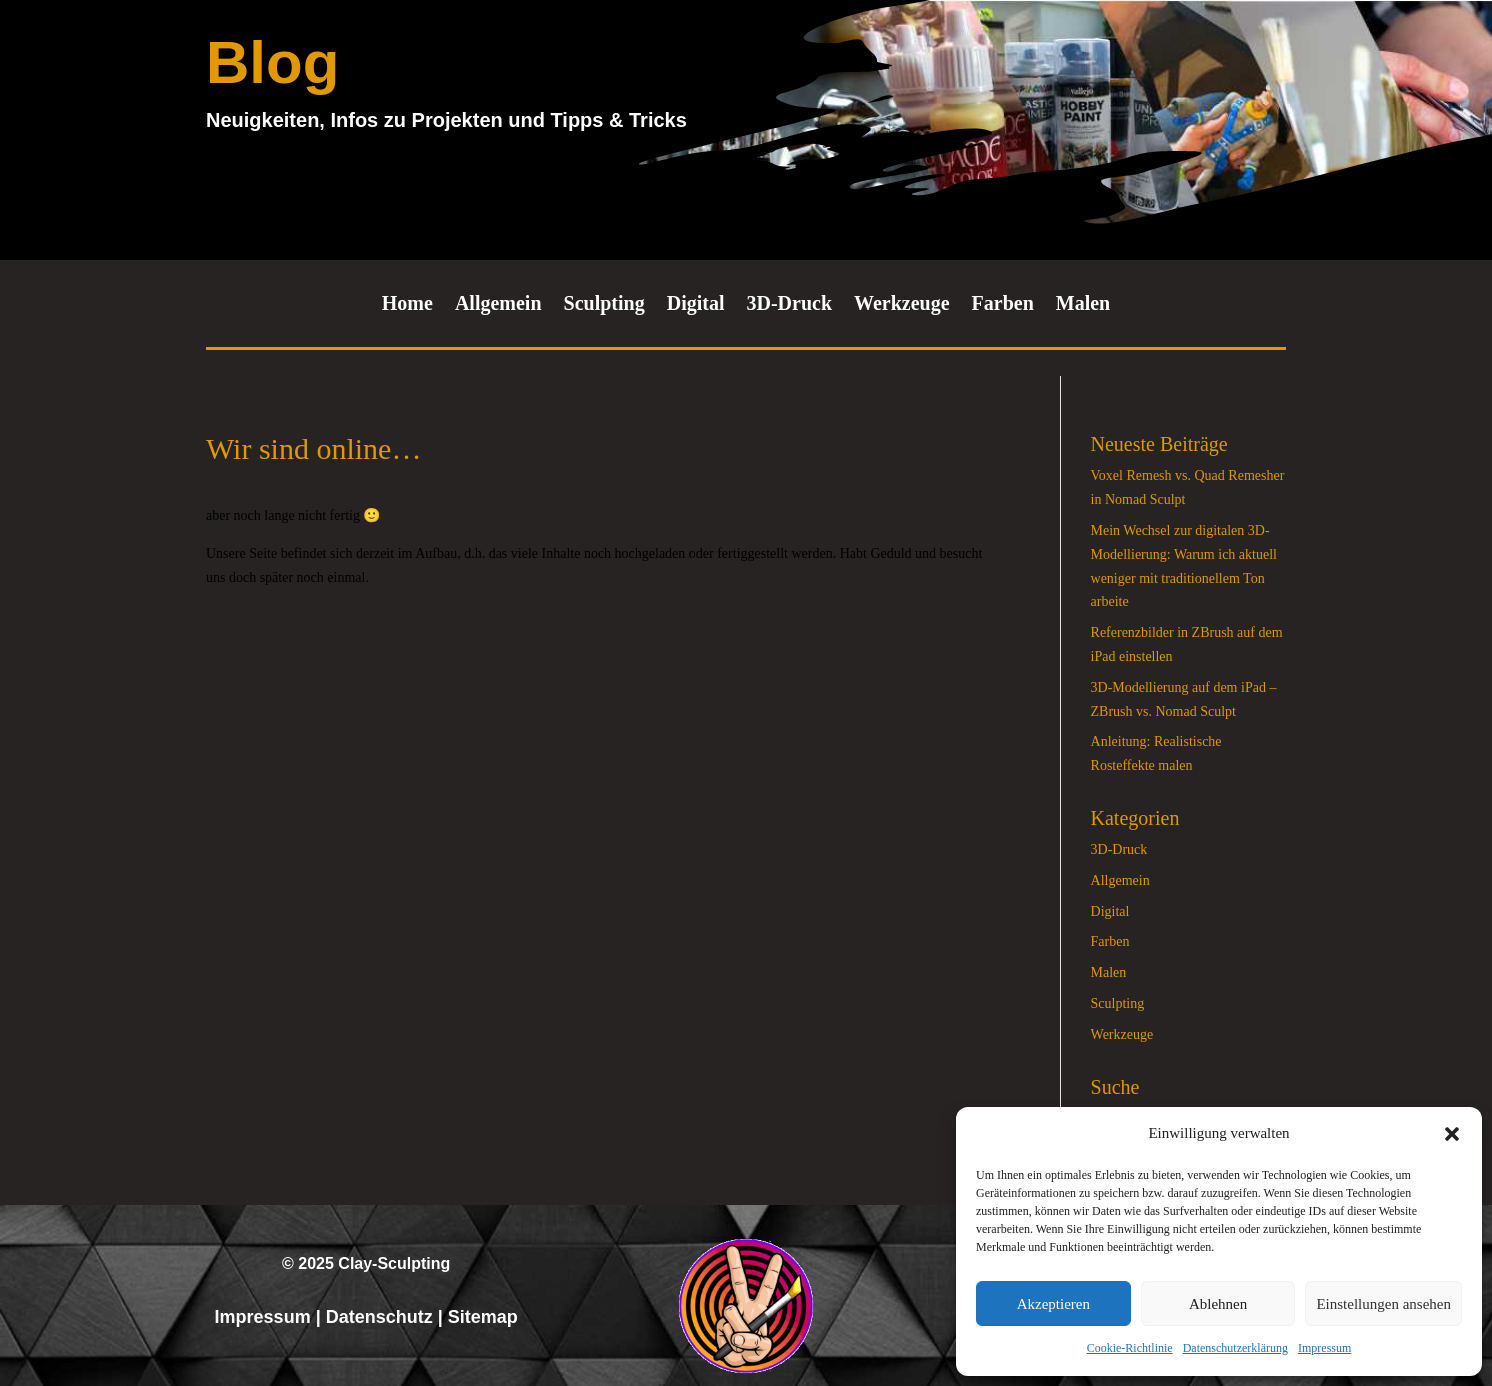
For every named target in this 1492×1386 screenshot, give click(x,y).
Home (407, 305)
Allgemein (498, 305)
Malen (1083, 305)
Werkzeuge (902, 305)
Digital (696, 305)
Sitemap (483, 1317)
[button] (1452, 1134)
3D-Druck (789, 305)
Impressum (1324, 1348)
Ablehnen (1218, 1304)
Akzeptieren (1053, 1304)
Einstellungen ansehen (1383, 1304)
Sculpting (604, 305)
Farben (1003, 305)
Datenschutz (379, 1317)
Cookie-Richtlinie (1130, 1348)
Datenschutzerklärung (1235, 1348)
